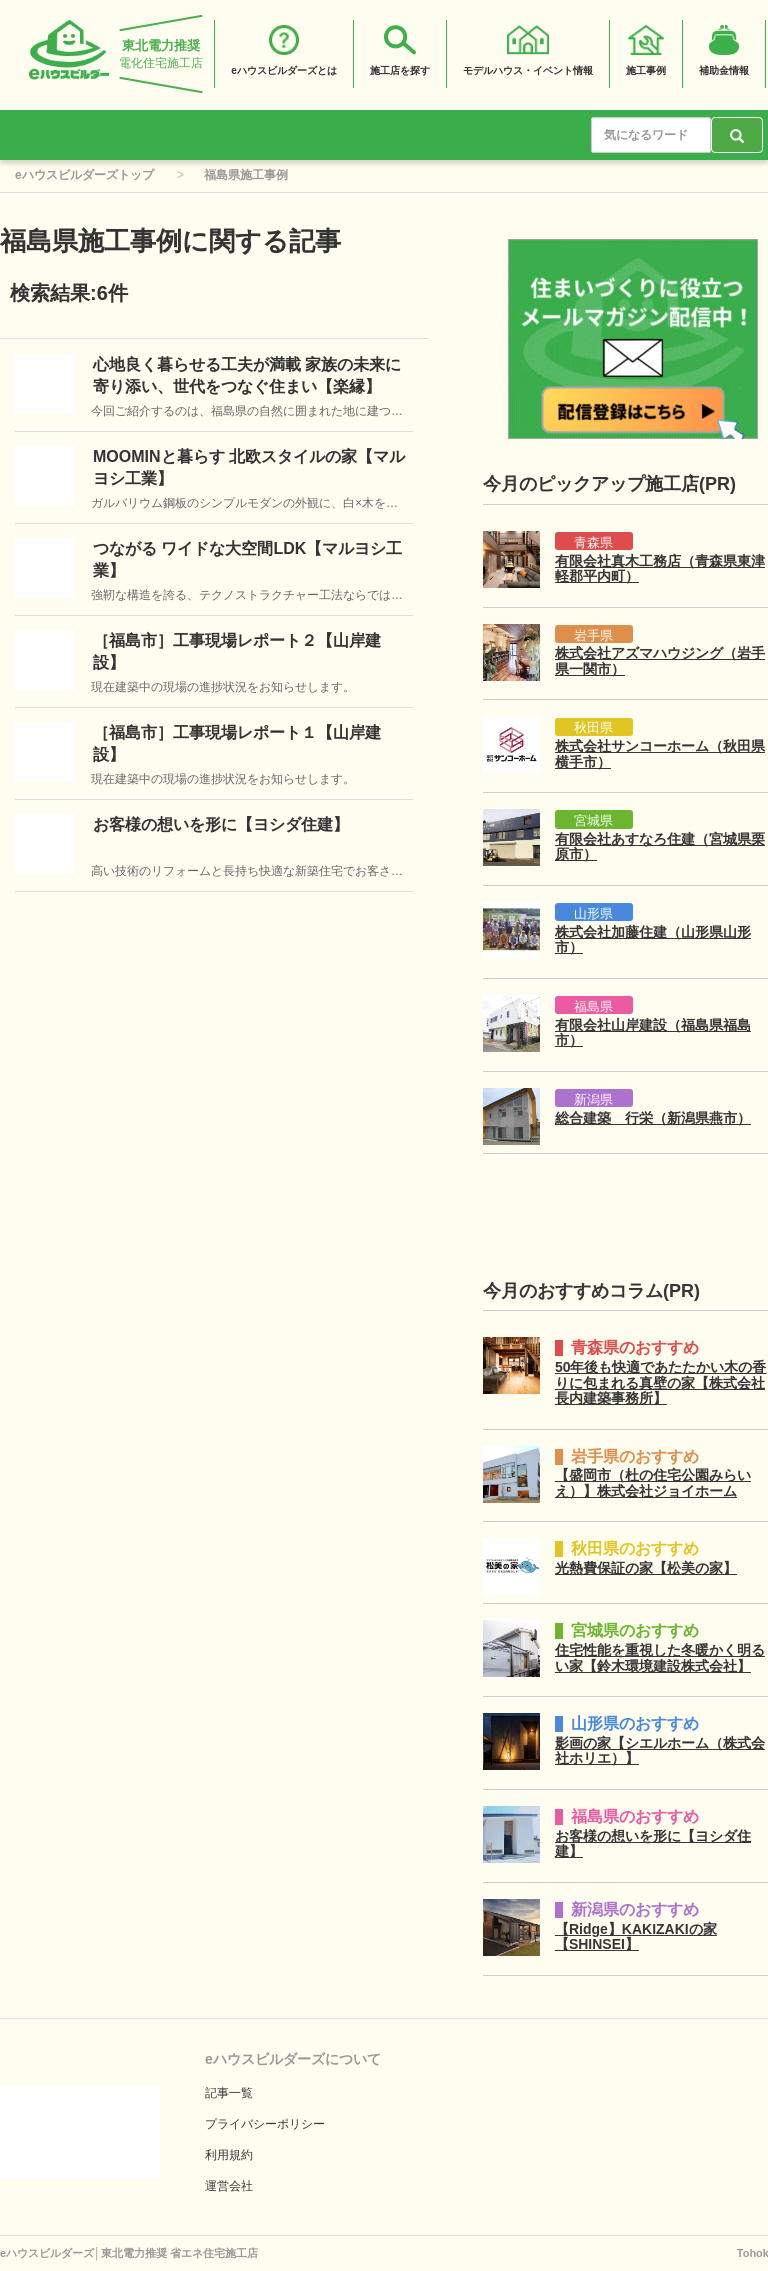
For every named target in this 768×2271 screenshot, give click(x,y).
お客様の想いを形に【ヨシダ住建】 (221, 824)
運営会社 (229, 2186)
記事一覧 (229, 2093)
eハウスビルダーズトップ (84, 175)
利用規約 (229, 2155)
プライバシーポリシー (265, 2124)
